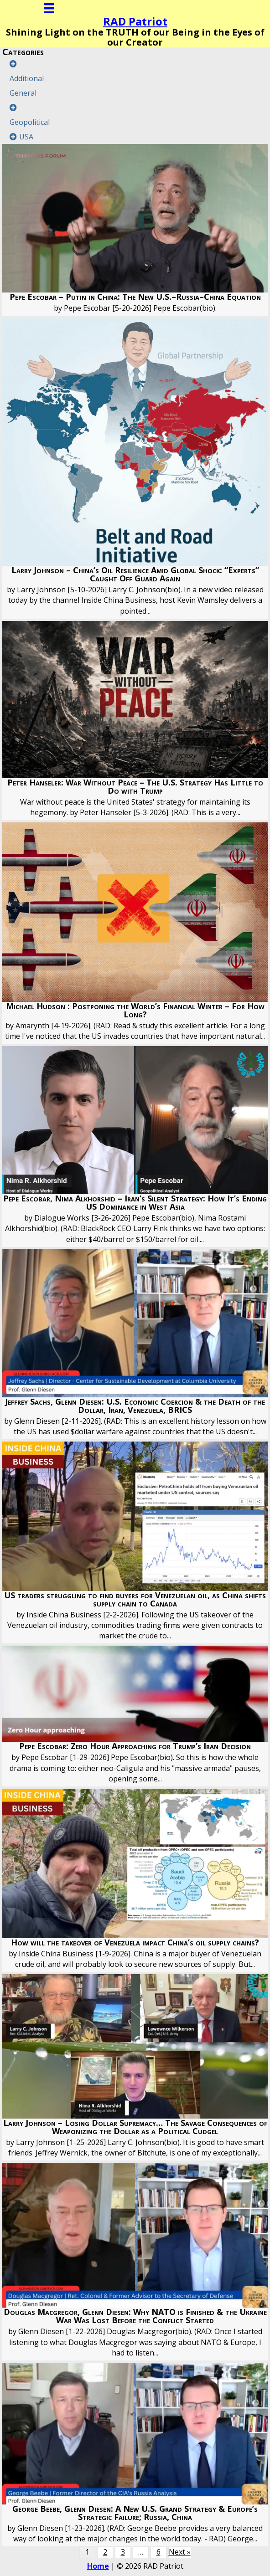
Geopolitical (30, 122)
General (23, 93)
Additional (27, 78)
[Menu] (49, 8)
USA (26, 137)
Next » (180, 2552)
